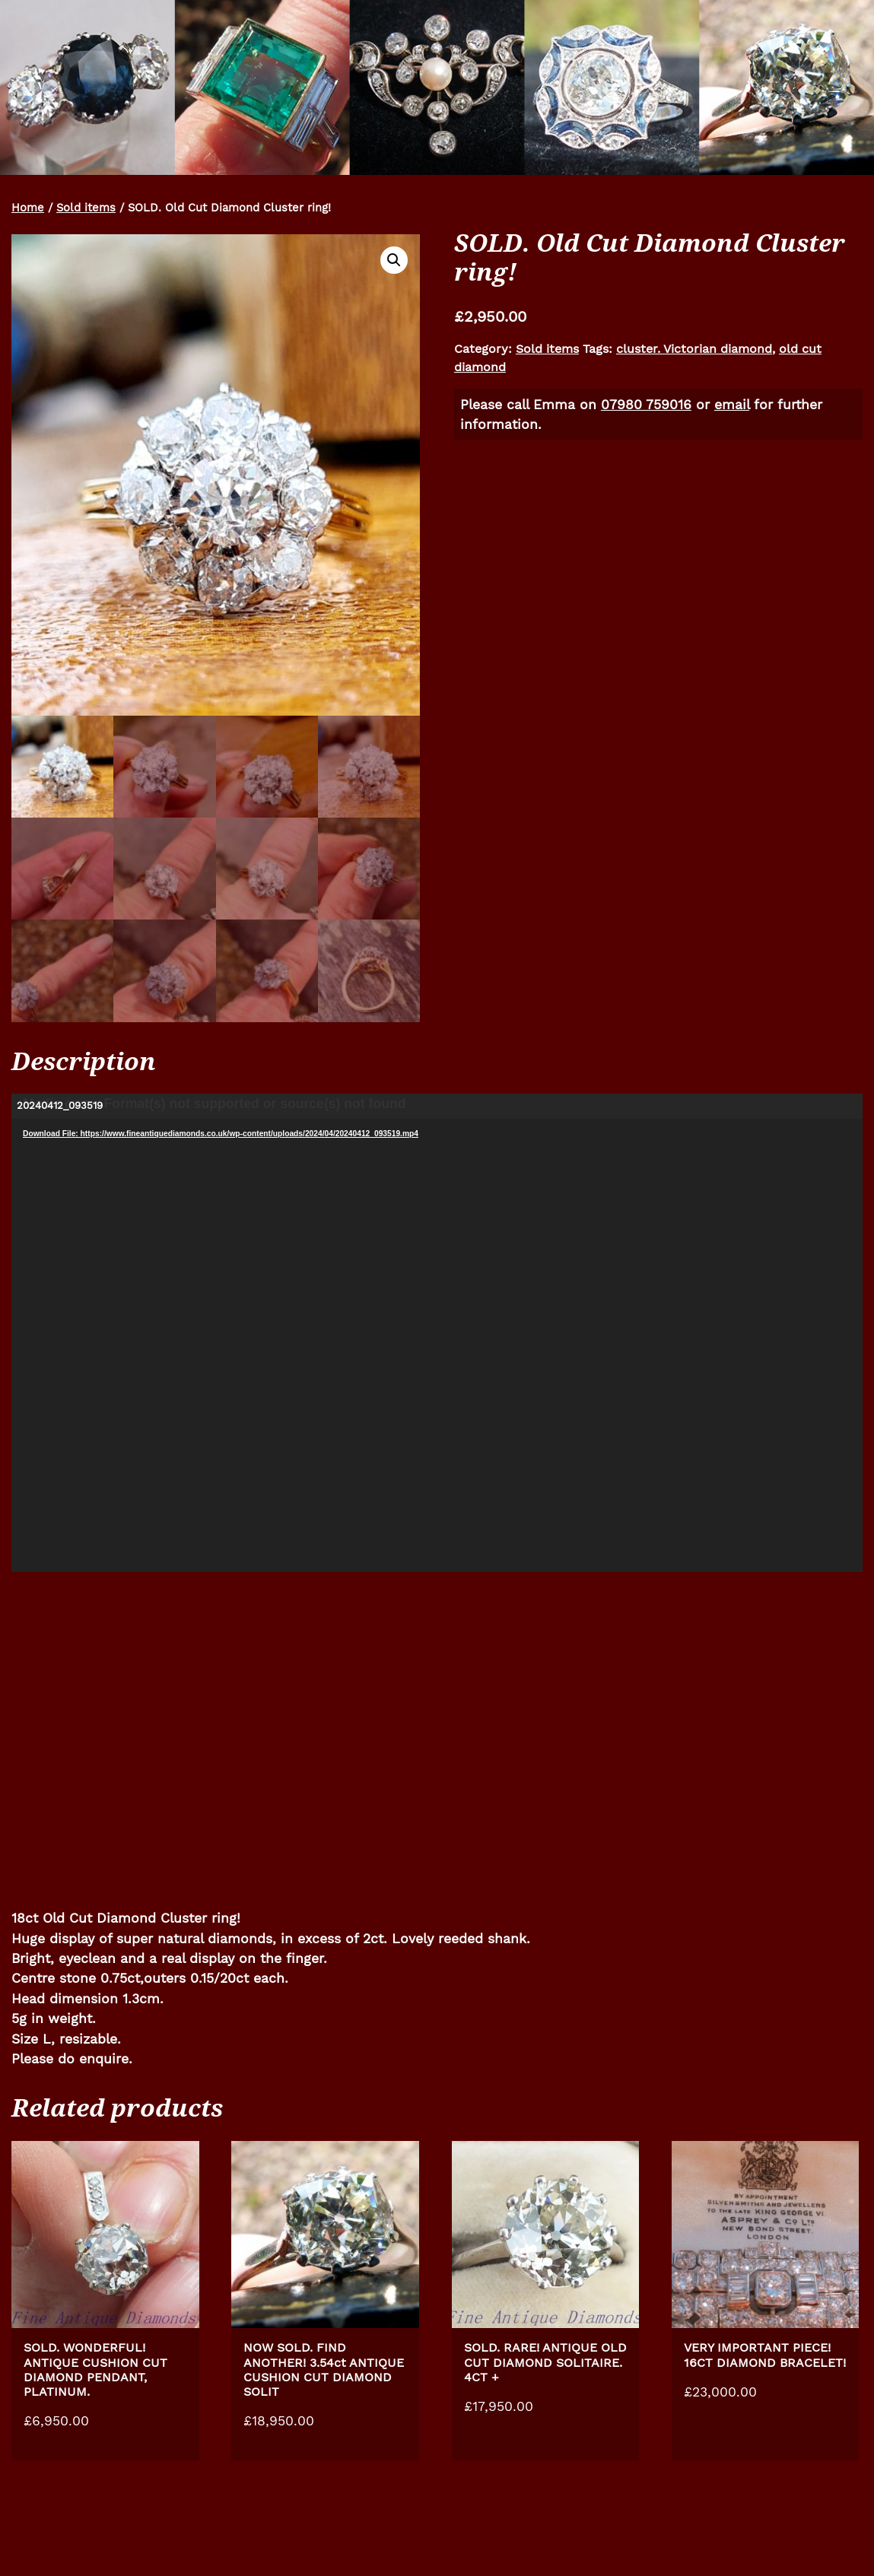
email (731, 404)
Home (27, 207)
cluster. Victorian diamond (694, 348)
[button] (394, 260)
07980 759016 (646, 404)
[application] (437, 1333)
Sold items (86, 207)
